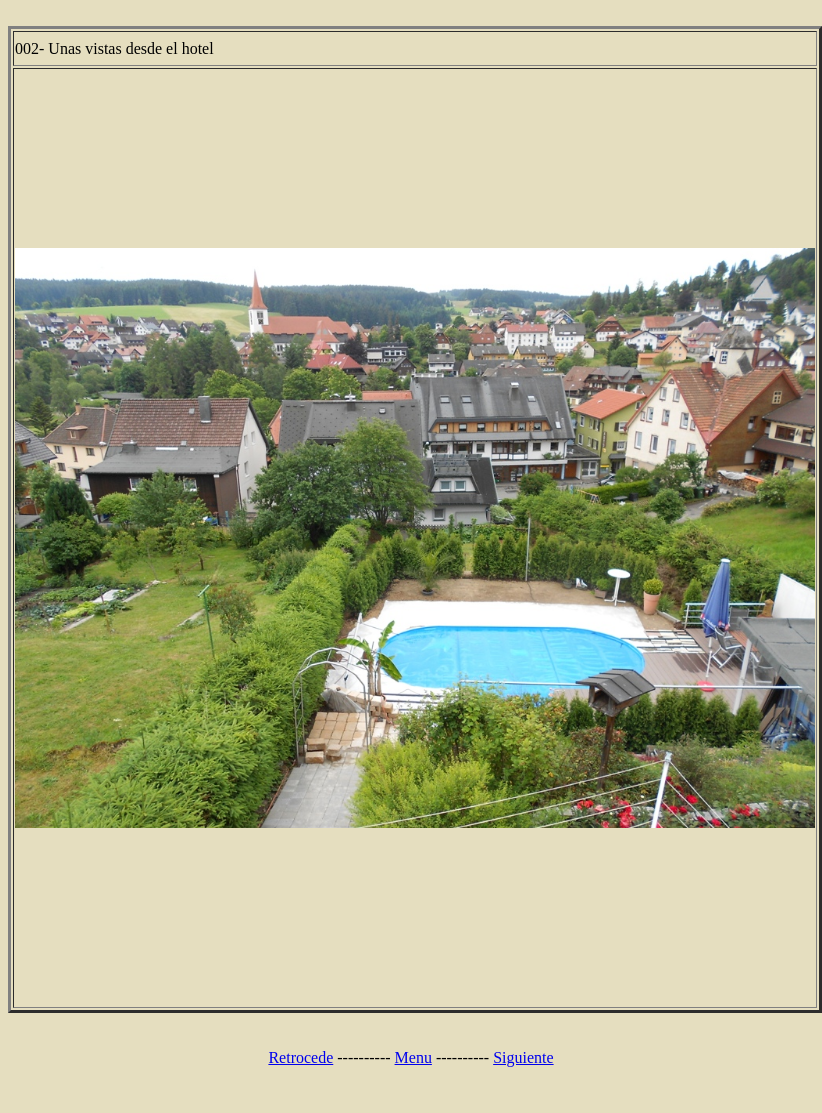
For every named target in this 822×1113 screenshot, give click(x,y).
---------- (363, 1057)
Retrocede (300, 1057)
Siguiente (523, 1057)
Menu (413, 1057)
